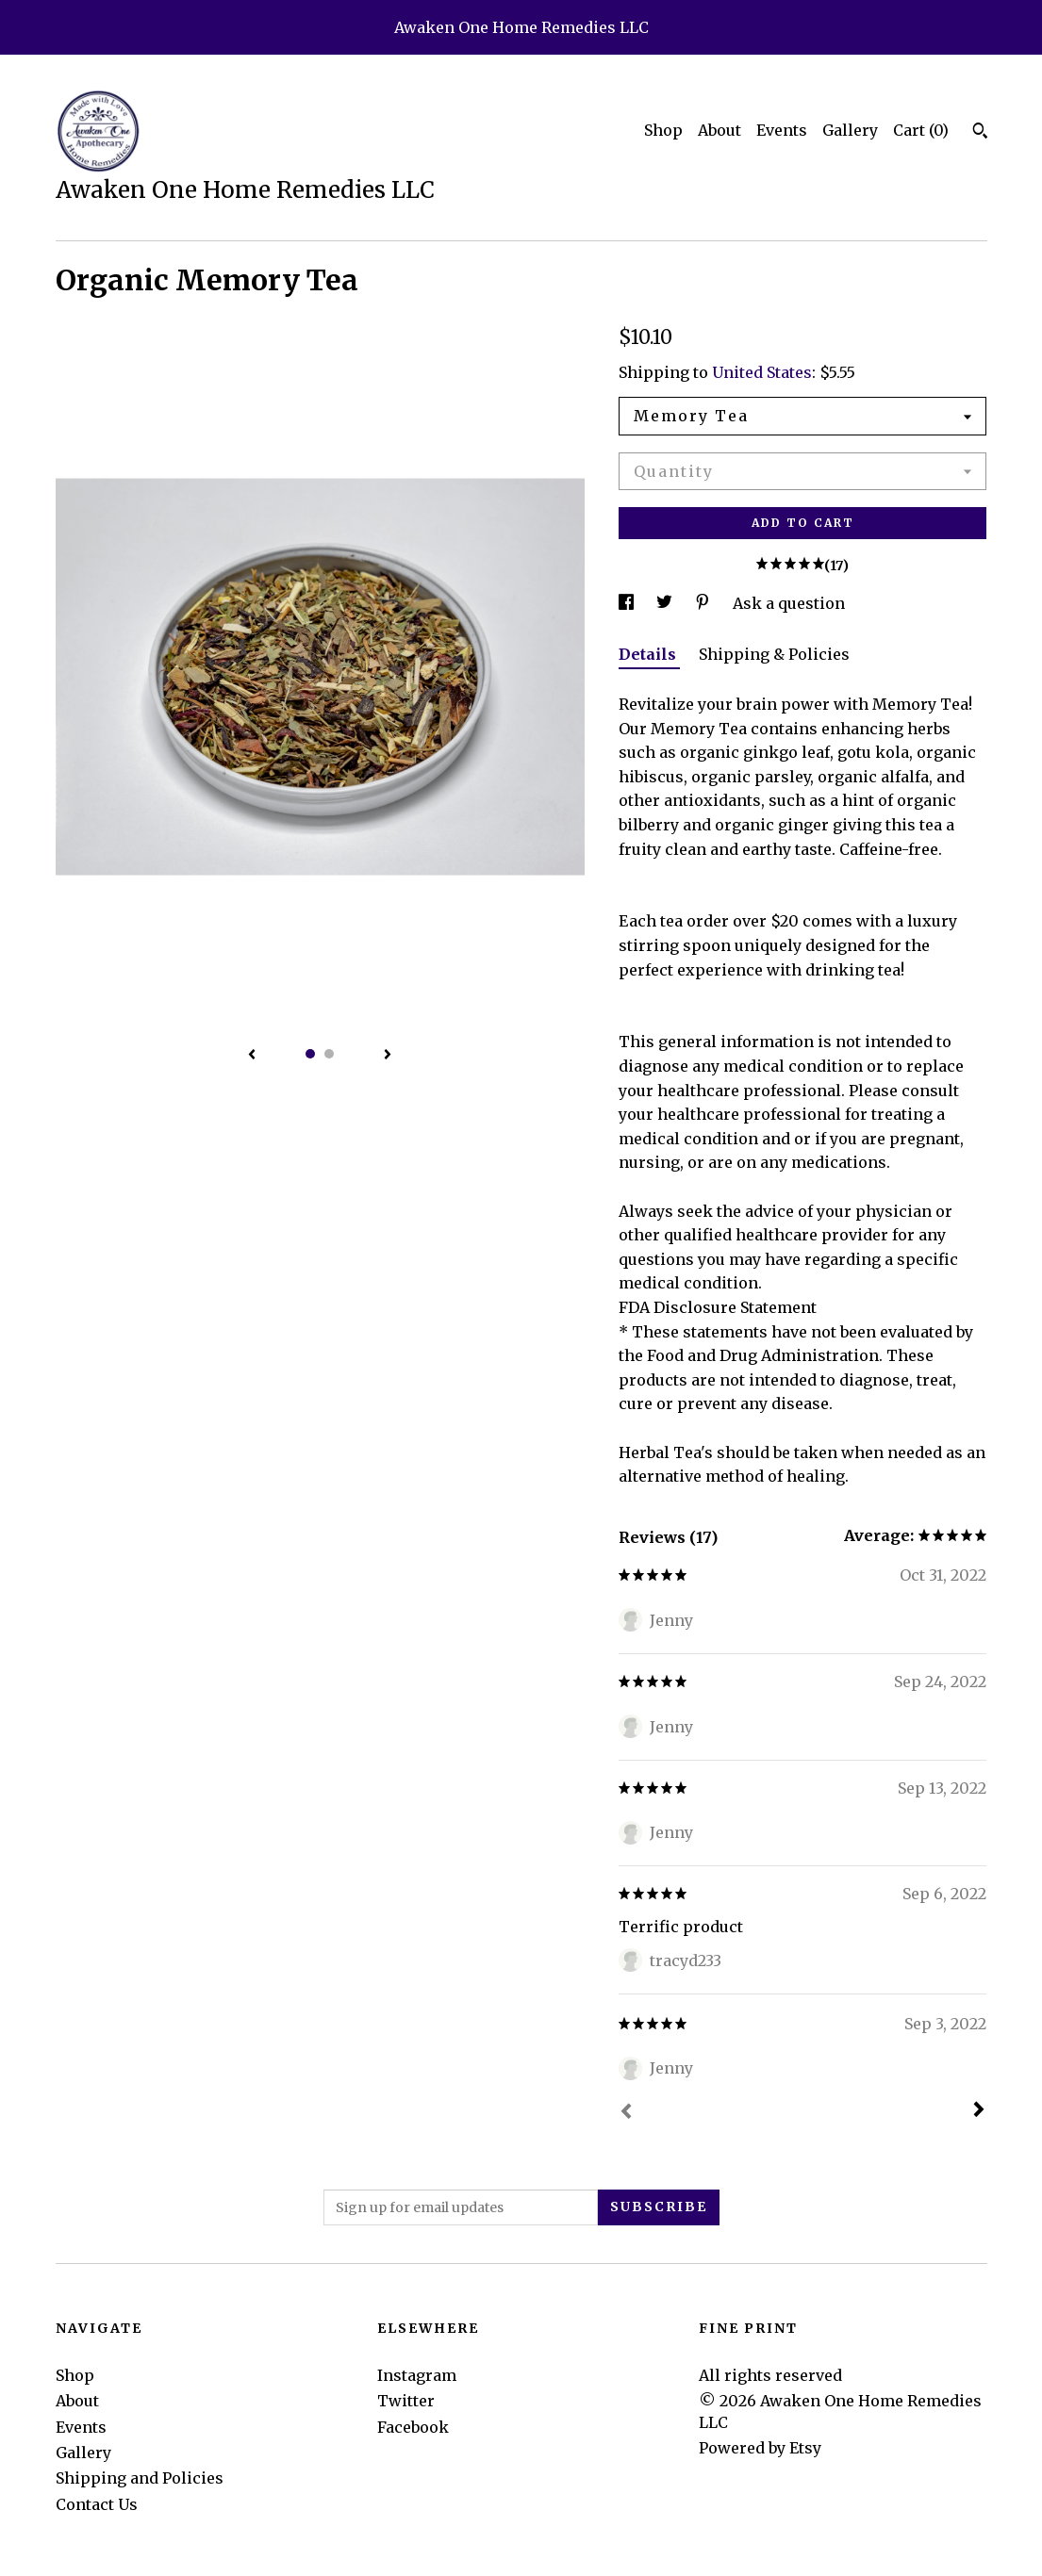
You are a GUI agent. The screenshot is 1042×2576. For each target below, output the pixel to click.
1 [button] (310, 1053)
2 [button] (329, 1053)
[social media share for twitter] (666, 603)
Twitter (406, 2400)
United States (762, 372)
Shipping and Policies (139, 2478)
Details (649, 654)
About (719, 130)
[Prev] (626, 2113)
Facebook (413, 2427)
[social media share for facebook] (628, 603)
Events (781, 130)
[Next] (978, 2111)
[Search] (980, 133)
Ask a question (789, 603)
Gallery (850, 130)
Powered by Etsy (760, 2447)
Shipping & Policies (774, 654)
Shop (663, 130)
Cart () (921, 130)
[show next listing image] (387, 1055)
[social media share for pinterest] (704, 603)
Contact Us (97, 2504)
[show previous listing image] (251, 1055)
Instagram (416, 2375)
